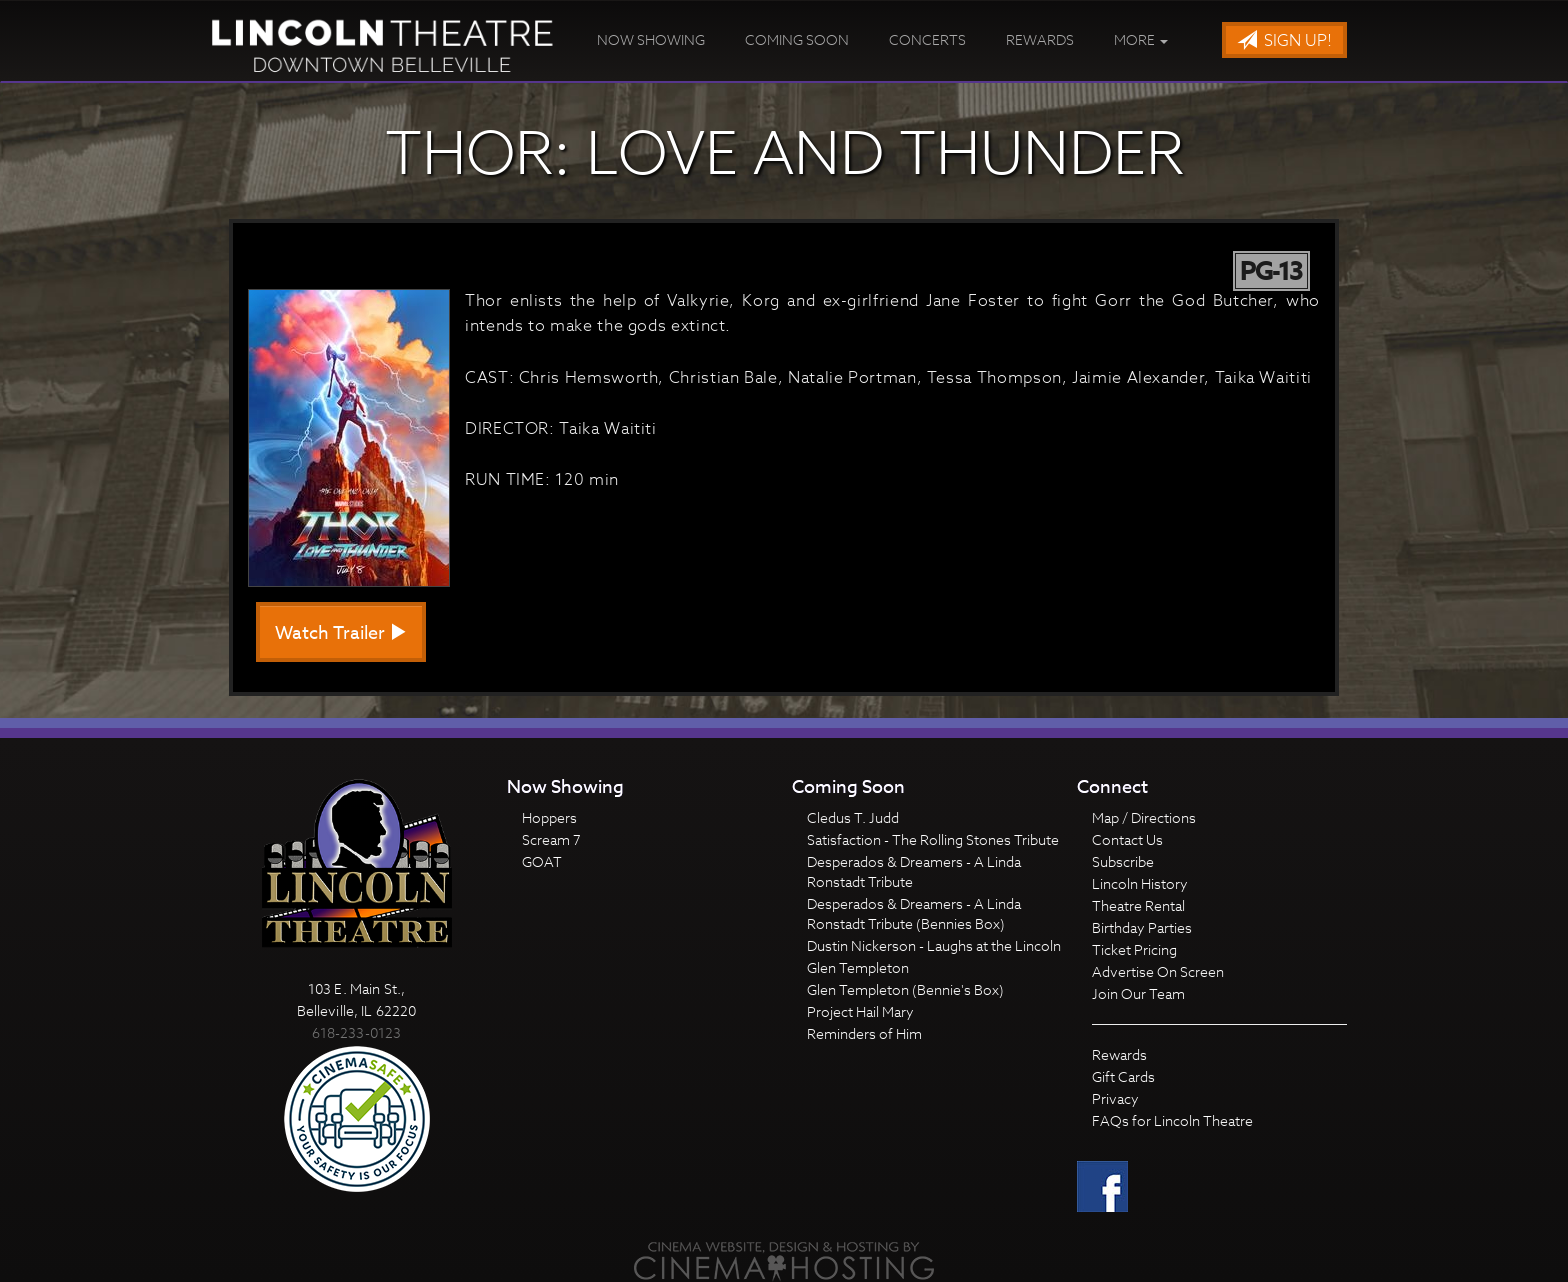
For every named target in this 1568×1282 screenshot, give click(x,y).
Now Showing (651, 39)
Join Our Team (1138, 993)
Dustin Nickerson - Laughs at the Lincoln (934, 945)
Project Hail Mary (860, 1011)
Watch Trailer (341, 633)
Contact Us (1127, 839)
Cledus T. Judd (853, 817)
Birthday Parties (1142, 927)
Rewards (1040, 39)
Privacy (1115, 1098)
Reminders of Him (864, 1033)
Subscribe (1123, 861)
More (1141, 39)
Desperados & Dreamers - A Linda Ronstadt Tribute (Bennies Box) (914, 913)
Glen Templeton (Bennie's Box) (905, 989)
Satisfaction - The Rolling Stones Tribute (933, 839)
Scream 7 (551, 839)
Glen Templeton (858, 967)
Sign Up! (1284, 41)
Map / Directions (1144, 817)
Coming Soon (797, 39)
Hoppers (549, 817)
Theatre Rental (1138, 905)
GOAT (542, 861)
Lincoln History (1140, 883)
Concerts (927, 39)
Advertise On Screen (1158, 971)
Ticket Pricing (1134, 949)
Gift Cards (1123, 1076)
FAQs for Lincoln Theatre (1172, 1120)
